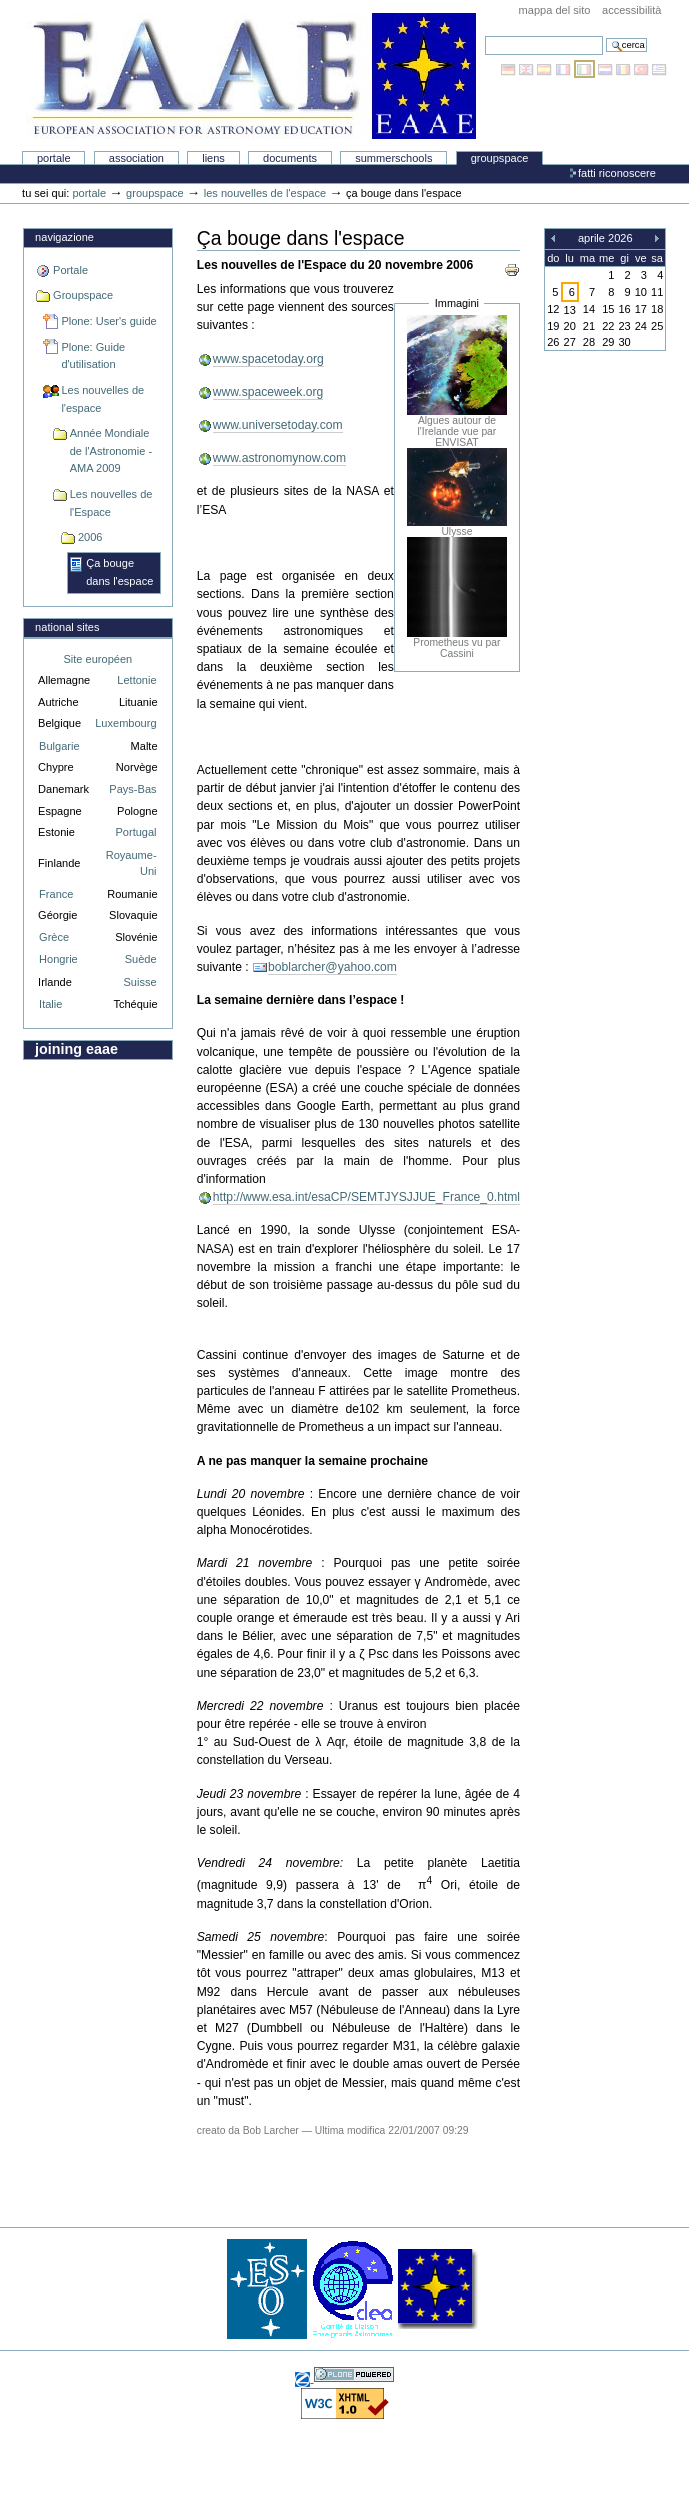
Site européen (97, 659)
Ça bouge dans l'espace (119, 572)
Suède (141, 959)
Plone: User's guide (108, 321)
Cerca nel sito (484, 35)
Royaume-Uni (131, 863)
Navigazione (64, 237)
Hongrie (58, 959)
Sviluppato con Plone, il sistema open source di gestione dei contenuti (354, 2374)
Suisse (139, 982)
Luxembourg (125, 723)
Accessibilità (631, 10)
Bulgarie (59, 746)
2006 (90, 537)
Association (136, 158)
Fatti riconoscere (617, 173)
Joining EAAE (76, 1049)
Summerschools (393, 158)
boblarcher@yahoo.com (332, 967)
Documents (290, 158)
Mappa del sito (555, 10)
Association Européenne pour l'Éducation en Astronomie (251, 76)
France (56, 894)
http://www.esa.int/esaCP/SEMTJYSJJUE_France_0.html (366, 1197)
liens (213, 158)
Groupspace (500, 158)
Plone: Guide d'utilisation (93, 356)
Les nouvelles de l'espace (265, 193)
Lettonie (136, 680)
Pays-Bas (132, 789)
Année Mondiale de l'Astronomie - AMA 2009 (111, 450)
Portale (54, 158)
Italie (50, 1004)
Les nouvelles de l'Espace (111, 503)
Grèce (54, 937)
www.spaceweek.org (268, 392)
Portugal (135, 832)
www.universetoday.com (278, 425)
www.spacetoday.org (268, 359)
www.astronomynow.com (279, 458)
